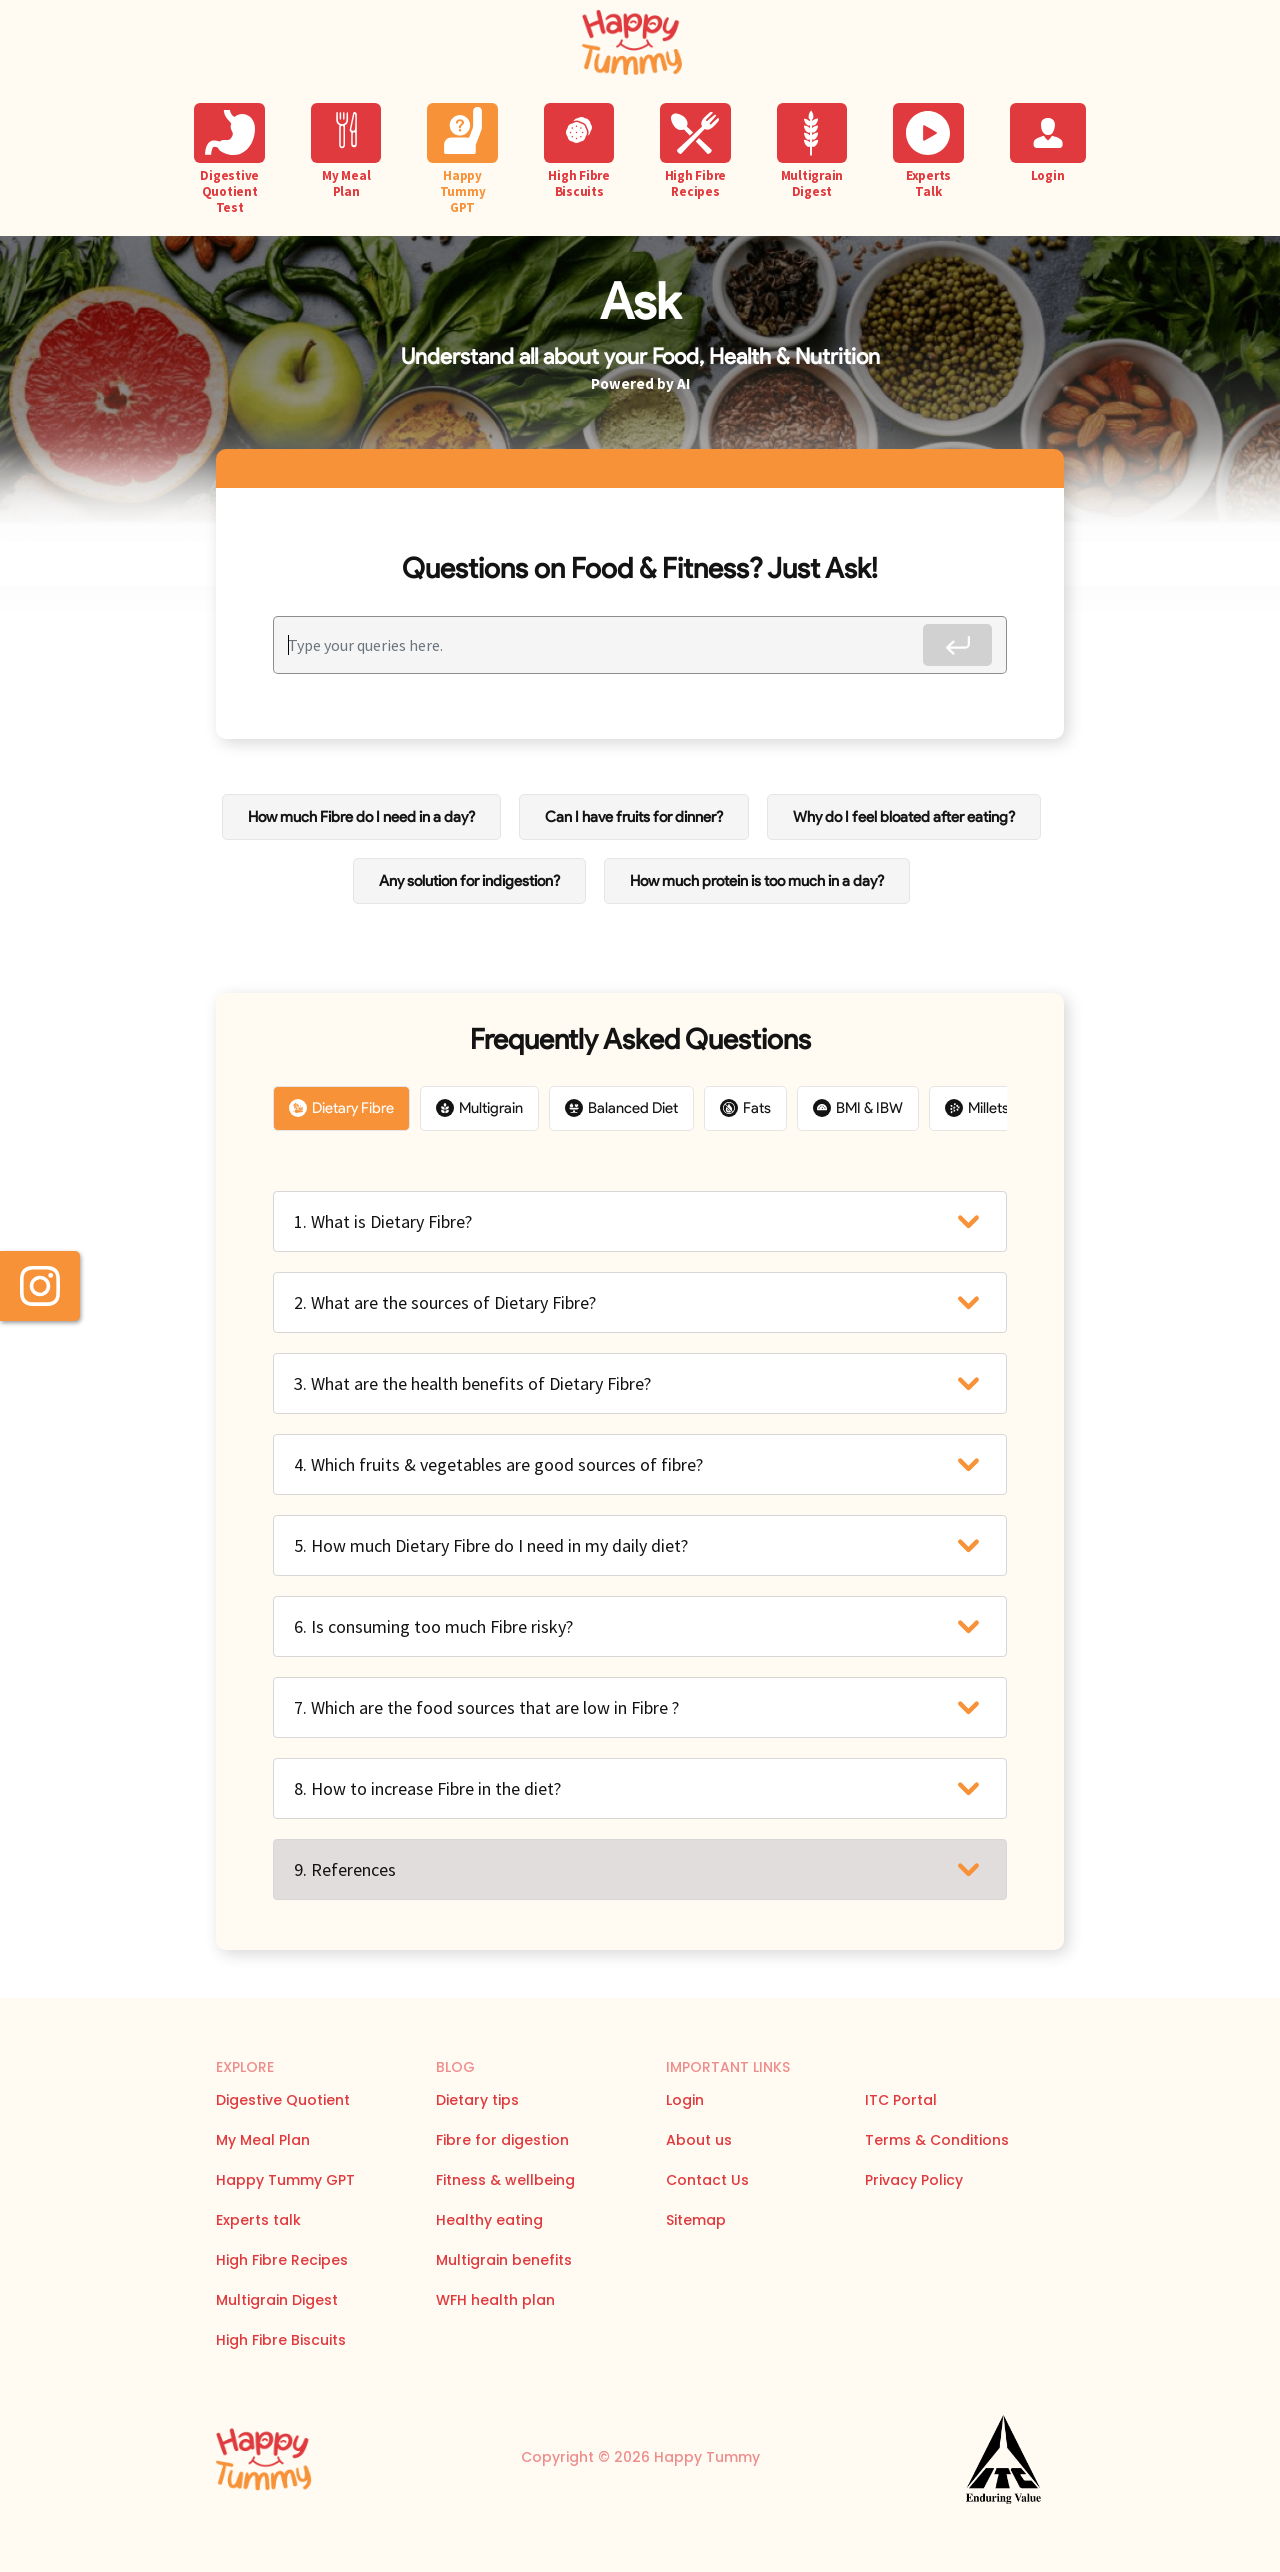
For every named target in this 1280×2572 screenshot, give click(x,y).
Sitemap (696, 2220)
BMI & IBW (858, 1108)
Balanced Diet (621, 1108)
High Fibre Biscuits (281, 2340)
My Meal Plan (263, 2140)
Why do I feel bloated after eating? (904, 817)
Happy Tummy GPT (285, 2180)
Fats (745, 1108)
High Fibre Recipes (282, 2260)
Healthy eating (489, 2220)
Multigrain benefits (504, 2260)
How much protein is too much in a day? (757, 881)
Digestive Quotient (283, 2100)
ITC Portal (901, 2100)
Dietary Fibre (341, 1108)
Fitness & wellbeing (505, 2180)
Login (685, 2100)
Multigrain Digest (277, 2300)
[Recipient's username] (605, 645)
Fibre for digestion (502, 2140)
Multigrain (479, 1108)
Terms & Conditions (937, 2140)
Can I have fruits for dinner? (634, 817)
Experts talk (258, 2220)
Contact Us (707, 2180)
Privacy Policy (914, 2180)
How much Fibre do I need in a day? (361, 817)
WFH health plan (495, 2300)
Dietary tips (477, 2100)
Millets (977, 1108)
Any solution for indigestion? (469, 881)
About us (699, 2140)
